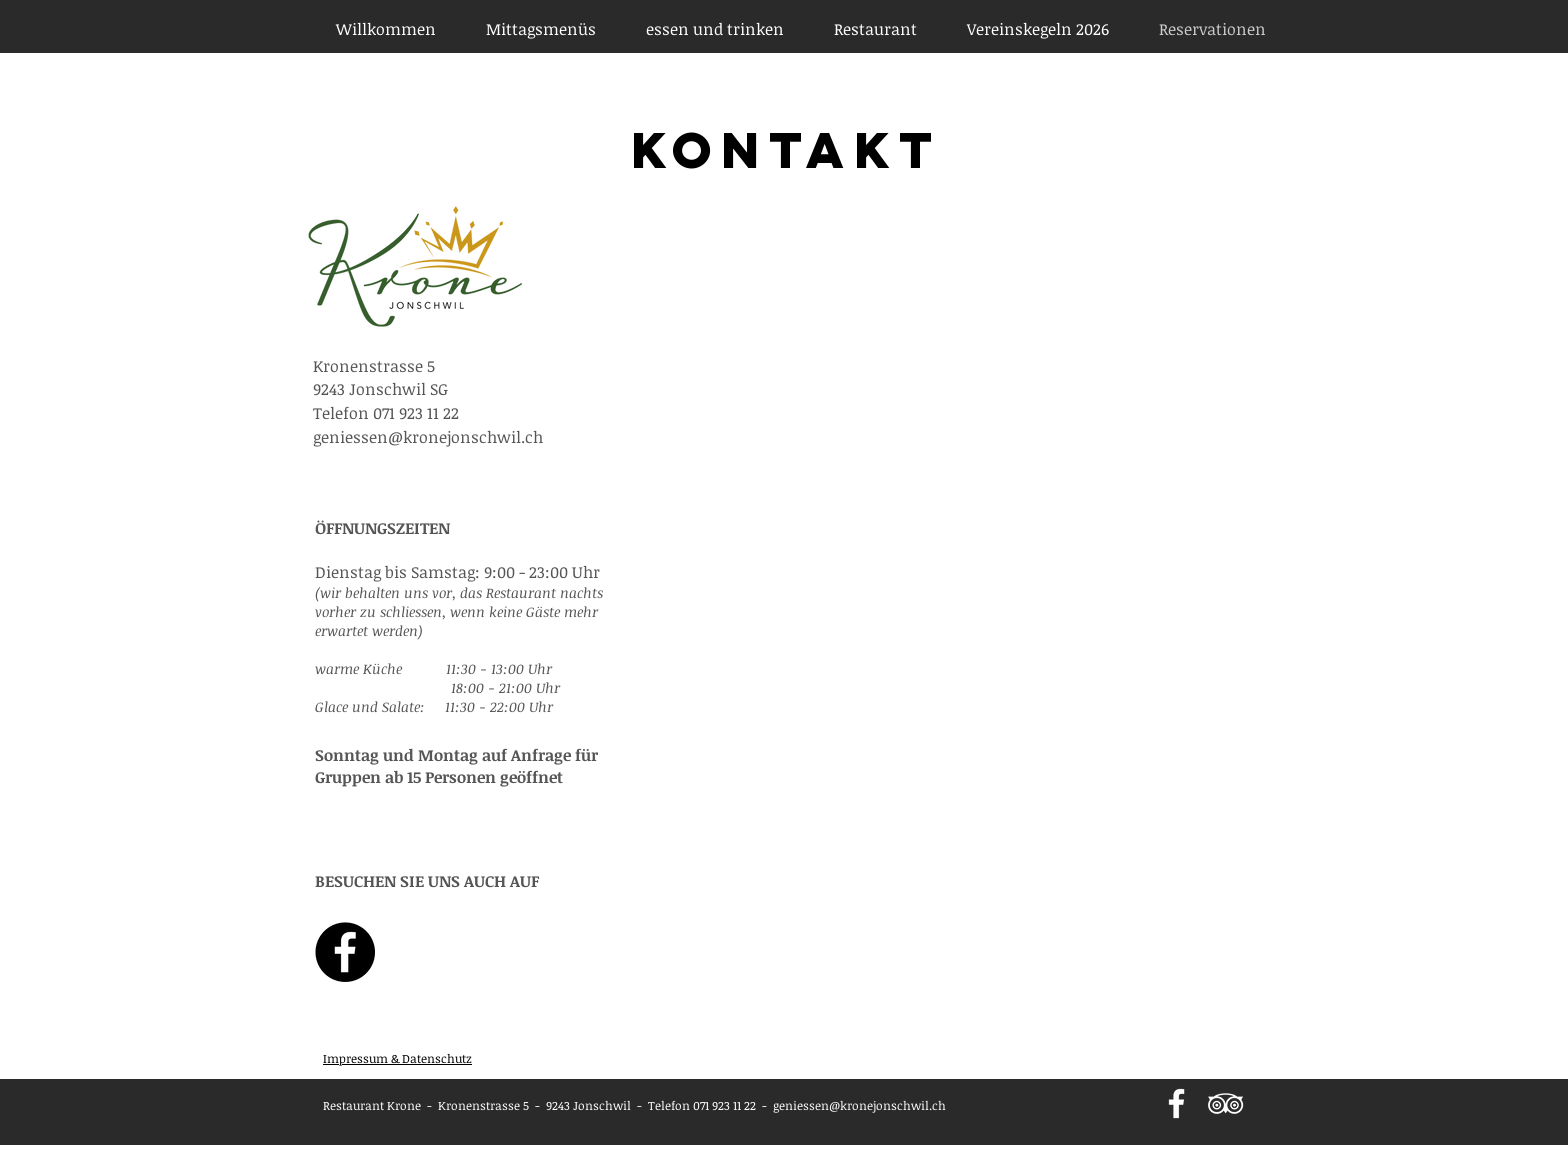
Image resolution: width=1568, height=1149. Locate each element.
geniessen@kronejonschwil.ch (859, 1105)
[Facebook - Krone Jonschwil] (345, 952)
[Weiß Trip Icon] (1225, 1103)
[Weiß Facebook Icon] (1176, 1103)
